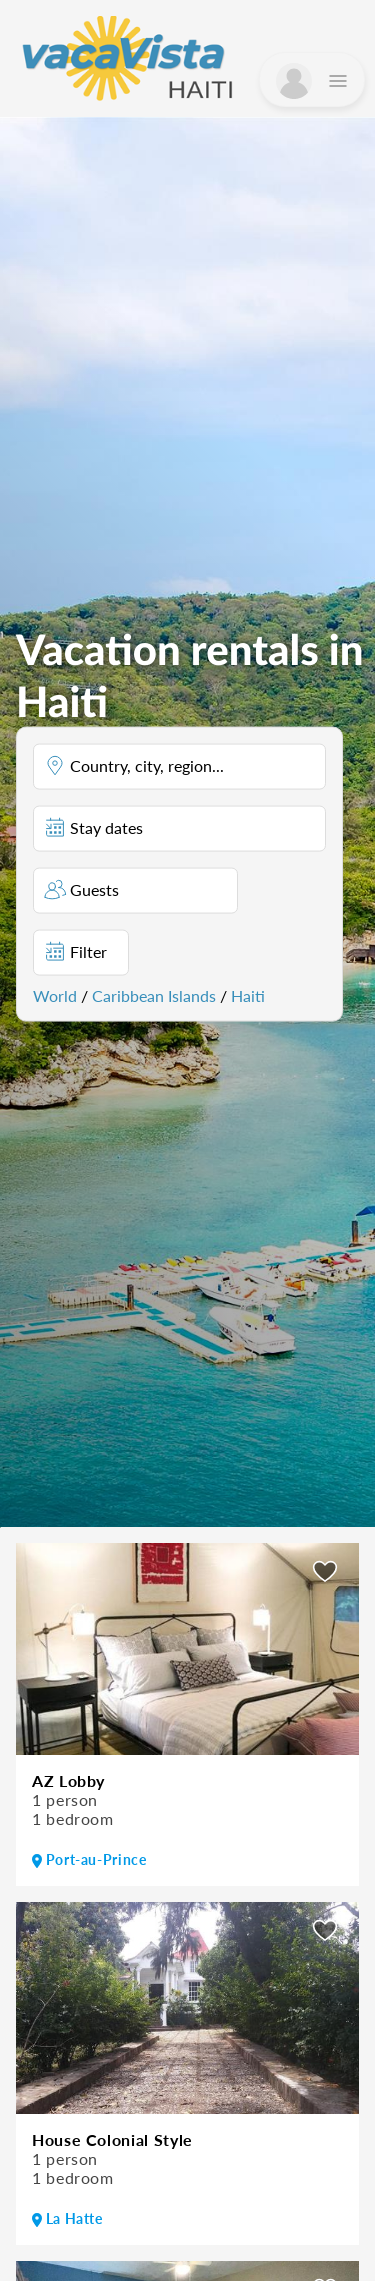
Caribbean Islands (154, 994)
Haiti (248, 994)
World (55, 994)
